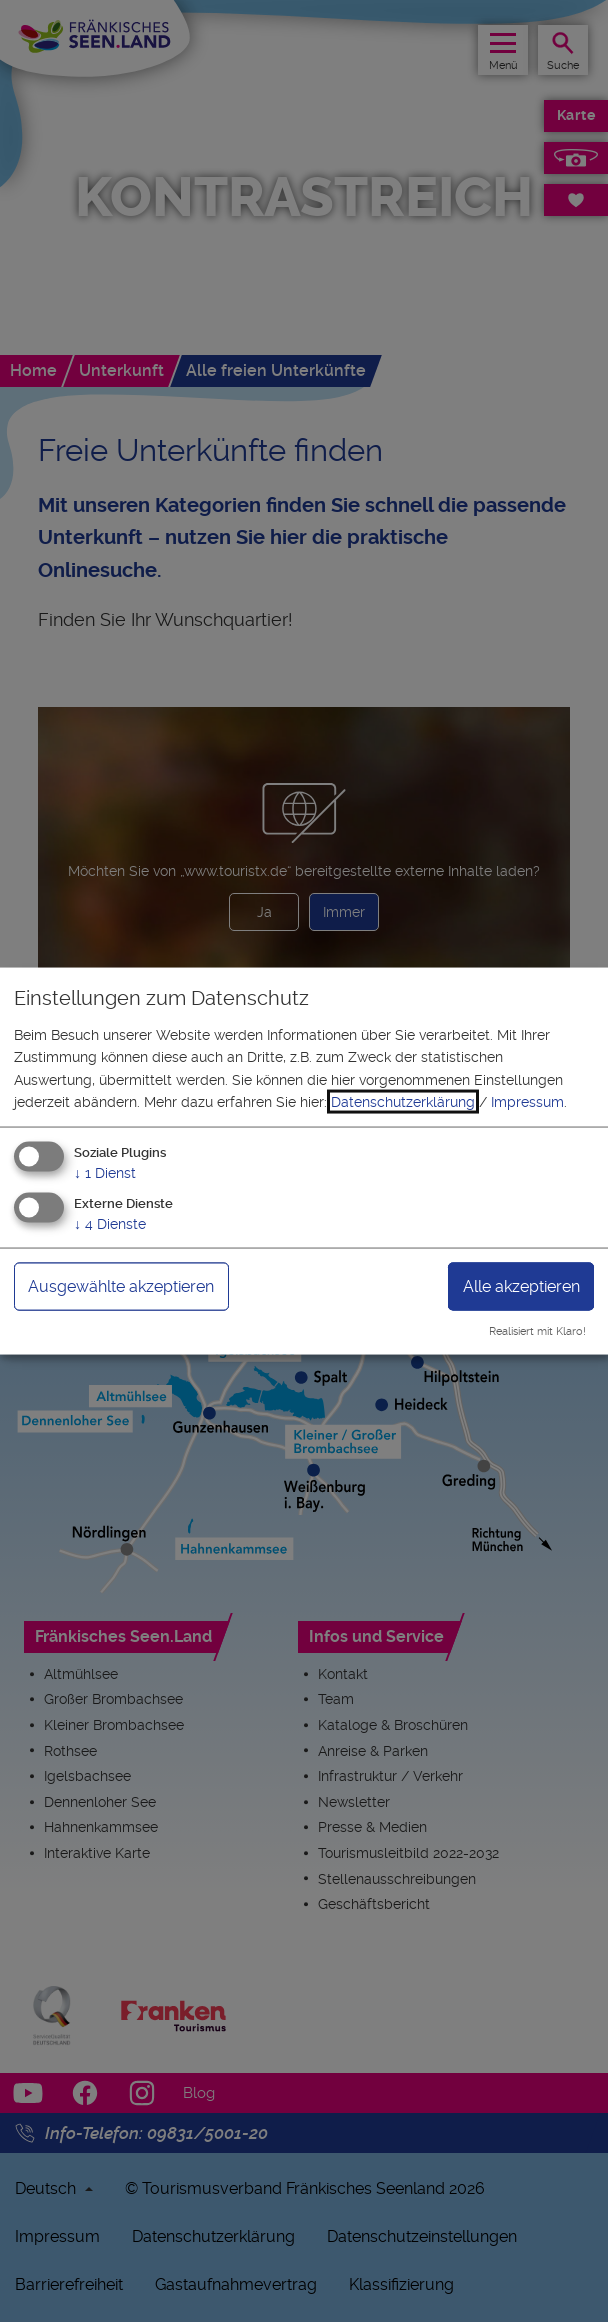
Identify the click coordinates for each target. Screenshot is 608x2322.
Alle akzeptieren (521, 1286)
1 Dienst (105, 1173)
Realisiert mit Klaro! (537, 1331)
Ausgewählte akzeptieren (121, 1286)
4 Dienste (110, 1224)
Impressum (527, 1102)
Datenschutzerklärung (403, 1102)
